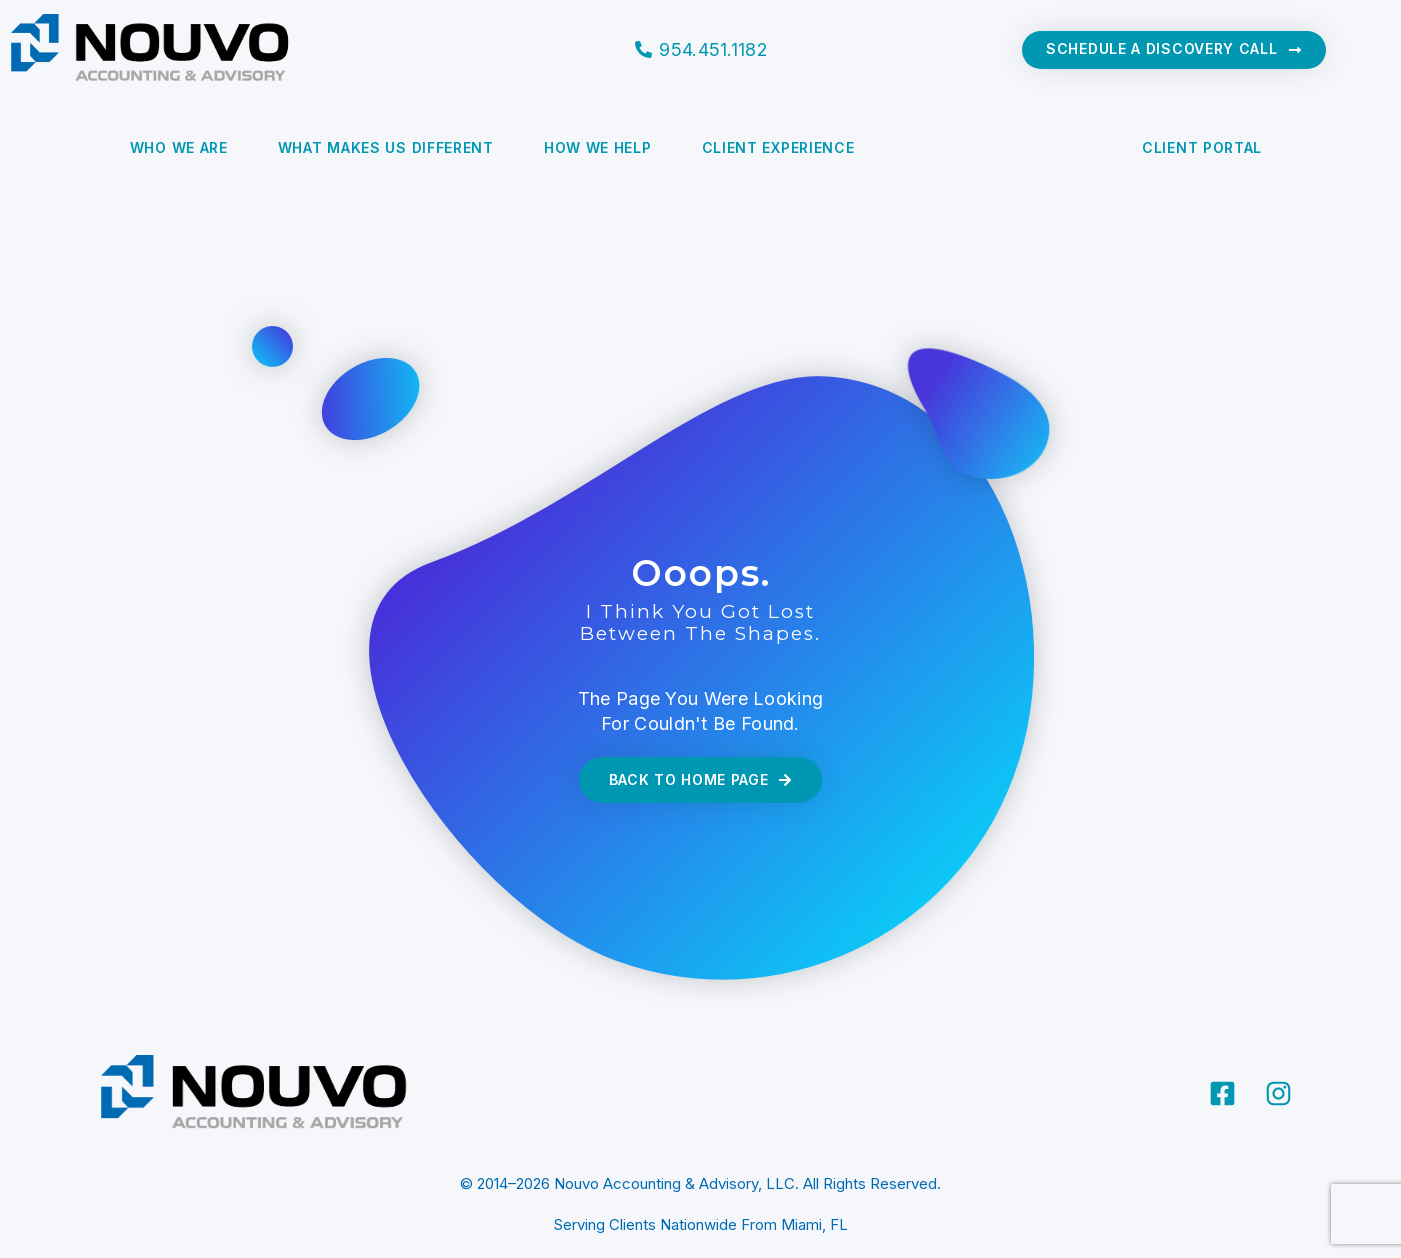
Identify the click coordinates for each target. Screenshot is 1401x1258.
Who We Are (179, 147)
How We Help (598, 147)
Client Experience (778, 147)
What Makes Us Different (386, 147)
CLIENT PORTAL (1202, 147)
